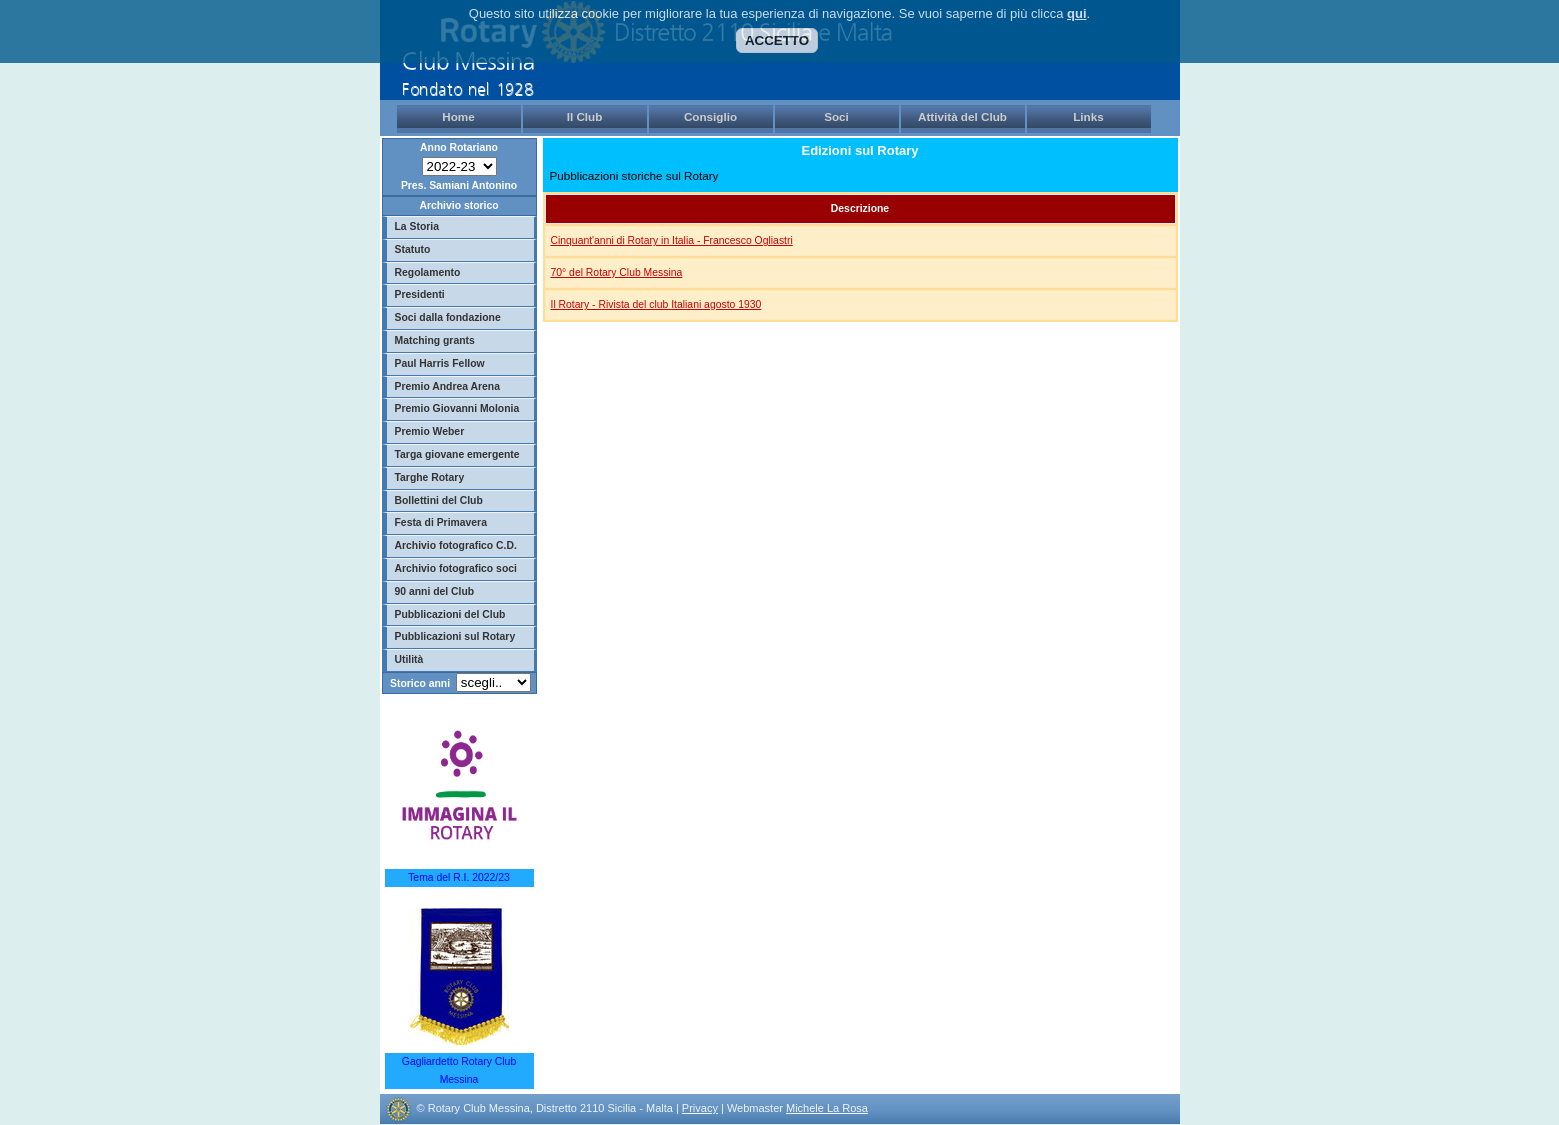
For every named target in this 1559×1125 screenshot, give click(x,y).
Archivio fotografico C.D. (456, 545)
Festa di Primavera (441, 522)
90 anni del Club (435, 591)
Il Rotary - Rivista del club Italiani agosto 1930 (656, 304)
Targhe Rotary (430, 477)
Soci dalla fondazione (448, 317)
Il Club (585, 116)
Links (1088, 116)
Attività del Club (962, 116)
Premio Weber (430, 431)
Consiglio (710, 116)
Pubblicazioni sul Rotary (455, 636)
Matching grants (435, 340)
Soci (836, 116)
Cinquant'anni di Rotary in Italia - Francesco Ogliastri (672, 240)
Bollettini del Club (439, 500)
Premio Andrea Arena (447, 386)
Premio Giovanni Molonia (457, 408)
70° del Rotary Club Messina (617, 272)
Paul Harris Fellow (440, 363)
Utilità (409, 659)
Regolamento (428, 272)
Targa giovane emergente (457, 454)
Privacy (700, 1108)
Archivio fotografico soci (456, 568)
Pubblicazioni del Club (450, 614)
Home (458, 116)
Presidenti (420, 294)
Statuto (413, 249)
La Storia (417, 226)
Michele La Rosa (827, 1108)
